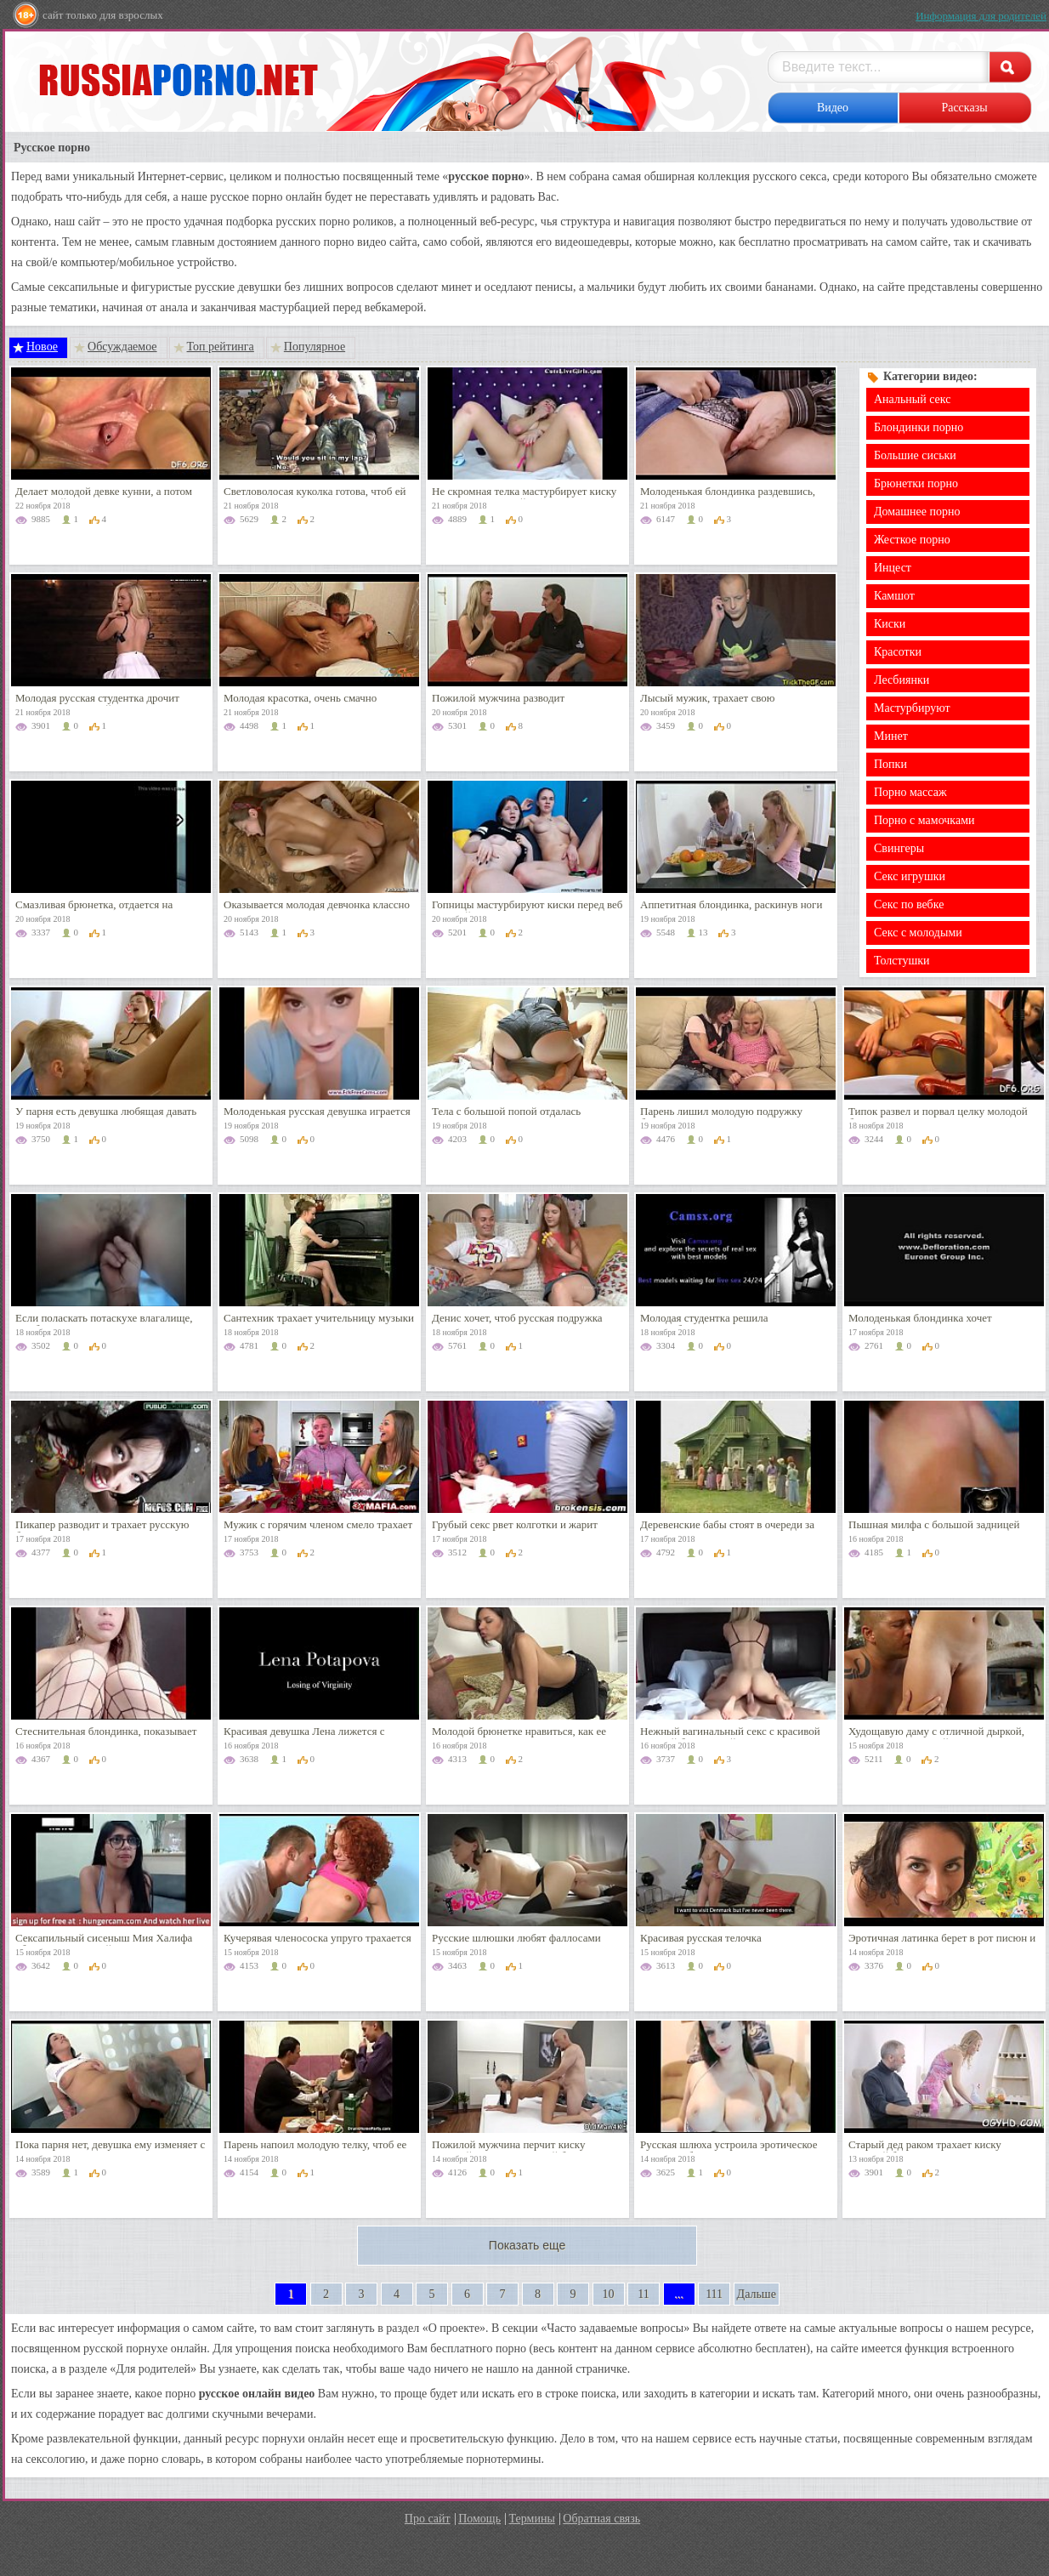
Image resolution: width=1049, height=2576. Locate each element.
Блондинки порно (918, 427)
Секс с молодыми (918, 932)
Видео (832, 107)
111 (714, 2294)
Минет (891, 736)
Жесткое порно (912, 539)
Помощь (479, 2518)
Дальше (756, 2294)
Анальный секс (912, 399)
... (678, 2294)
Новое (42, 346)
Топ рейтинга (220, 346)
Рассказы (964, 107)
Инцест (892, 567)
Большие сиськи (915, 455)
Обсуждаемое (122, 346)
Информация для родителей (981, 15)
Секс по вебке (909, 904)
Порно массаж (910, 792)
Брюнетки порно (916, 483)
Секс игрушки (909, 876)
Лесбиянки (901, 680)
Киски (889, 623)
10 (609, 2294)
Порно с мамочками (924, 820)
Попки (890, 764)
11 (643, 2294)
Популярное (314, 346)
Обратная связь (601, 2518)
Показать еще (527, 2245)
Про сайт (428, 2518)
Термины (532, 2518)
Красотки (897, 651)
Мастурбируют (912, 708)
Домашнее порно (917, 511)
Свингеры (899, 848)
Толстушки (902, 960)
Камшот (894, 595)
